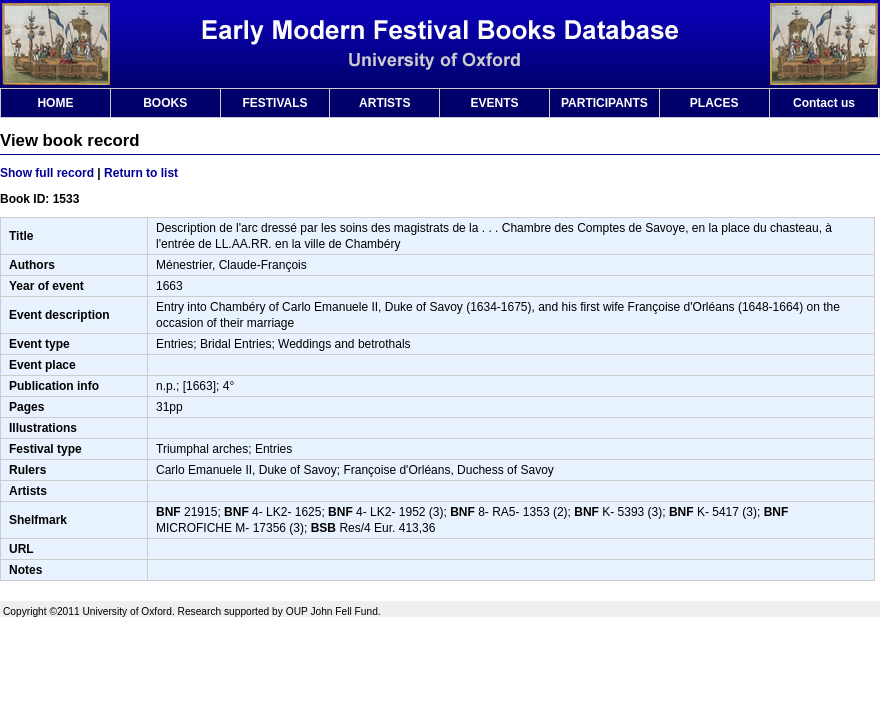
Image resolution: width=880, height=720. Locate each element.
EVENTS (495, 103)
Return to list (141, 173)
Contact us (824, 103)
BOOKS (165, 103)
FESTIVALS (274, 103)
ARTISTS (384, 103)
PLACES (714, 103)
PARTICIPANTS (604, 103)
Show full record (47, 173)
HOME (55, 103)
